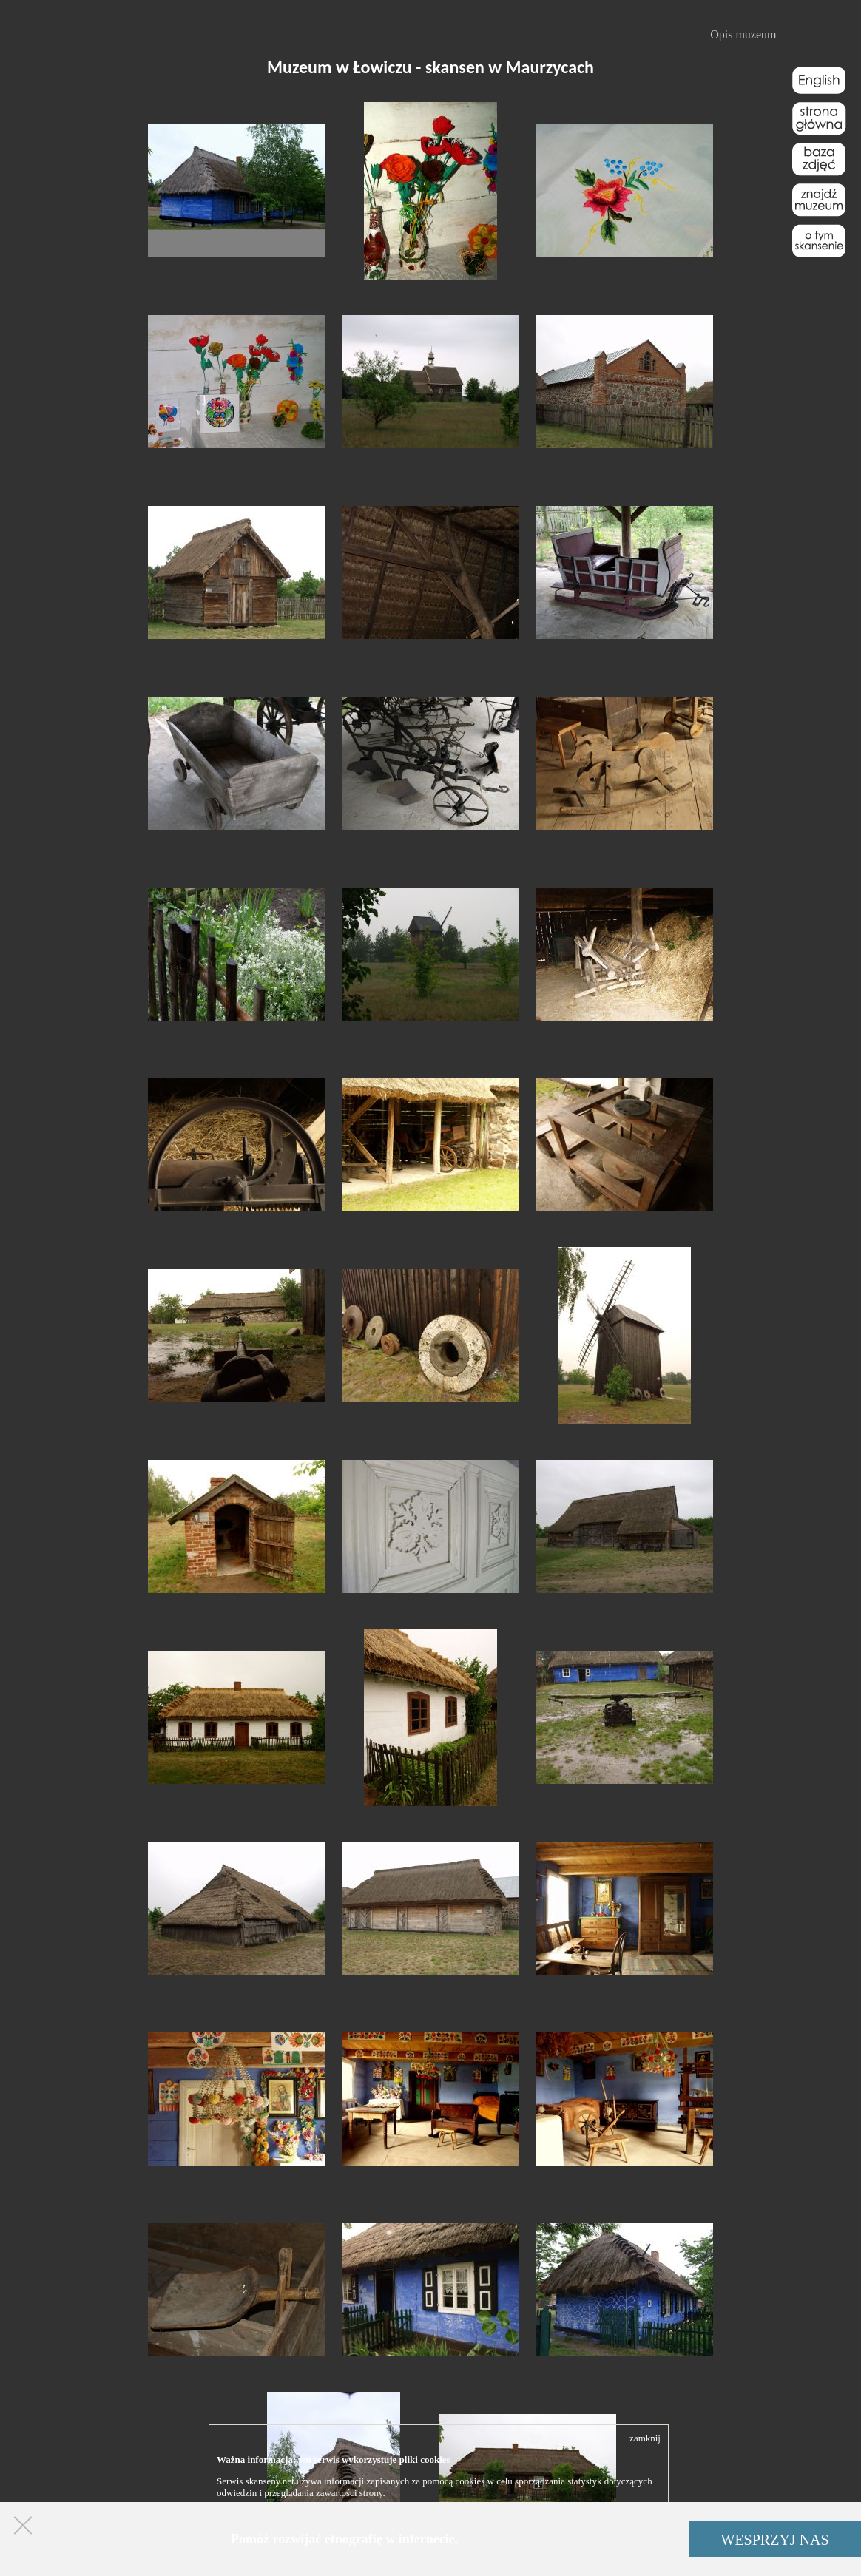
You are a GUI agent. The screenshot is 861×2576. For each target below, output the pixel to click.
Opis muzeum (743, 34)
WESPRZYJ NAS (775, 2540)
